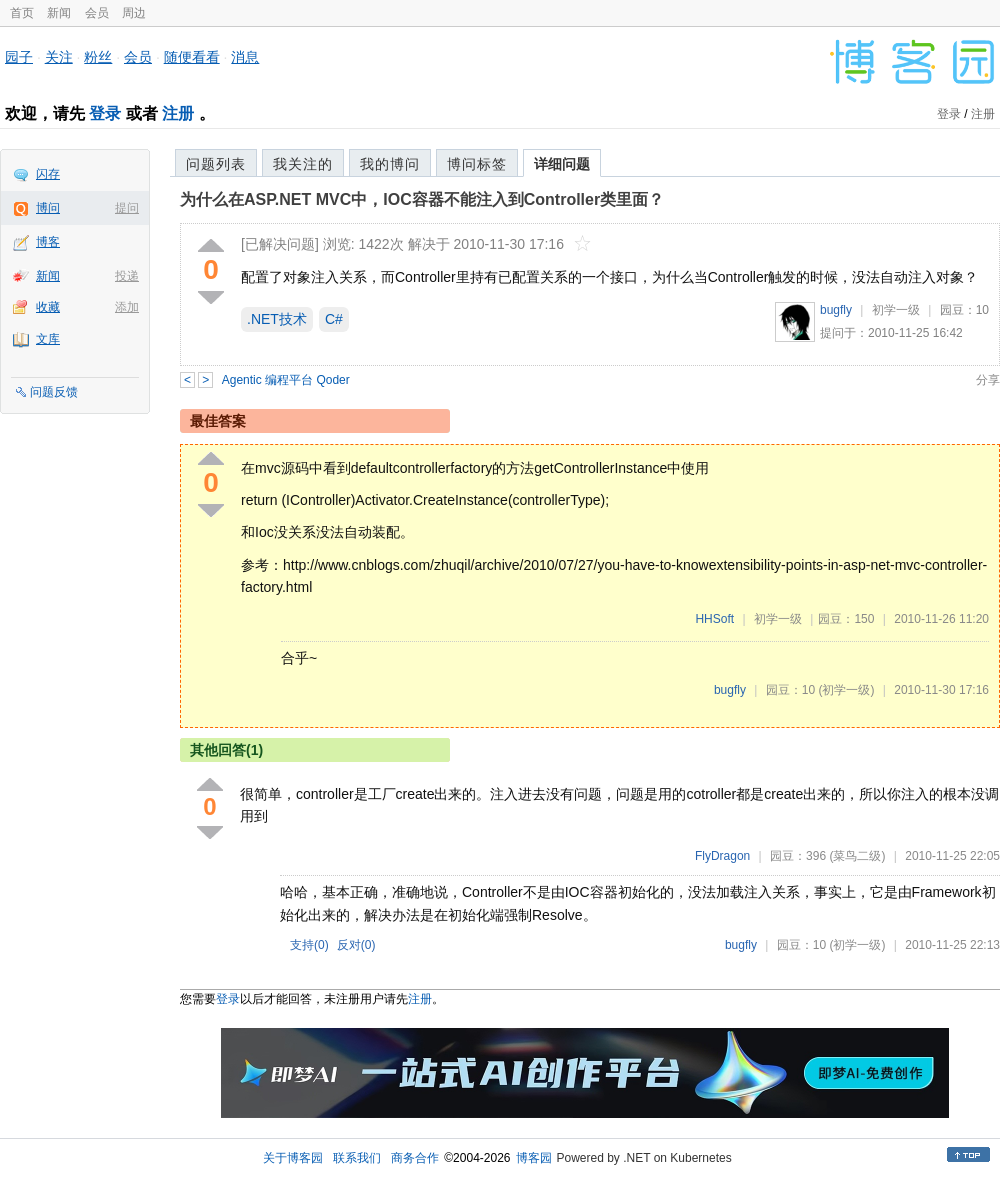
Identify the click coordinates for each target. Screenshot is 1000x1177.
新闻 (59, 13)
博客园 (534, 1158)
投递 (127, 276)
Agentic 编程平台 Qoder (286, 380)
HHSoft (714, 619)
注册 (178, 113)
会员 (97, 13)
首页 (22, 13)
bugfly (836, 310)
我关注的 (303, 164)
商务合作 (415, 1158)
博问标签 (477, 164)
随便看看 (192, 57)
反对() (356, 945)
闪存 (48, 174)
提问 (127, 208)
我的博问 (390, 164)
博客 (48, 242)
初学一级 (896, 310)
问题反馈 (54, 392)
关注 (59, 57)
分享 (988, 380)
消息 (245, 57)
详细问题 (562, 164)
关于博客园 (293, 1158)
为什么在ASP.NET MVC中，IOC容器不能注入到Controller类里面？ (422, 199)
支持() (309, 945)
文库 (48, 339)
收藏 (48, 307)
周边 (134, 13)
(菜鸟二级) (857, 856)
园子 (19, 57)
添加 (127, 307)
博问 (48, 208)
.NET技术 (277, 319)
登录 (105, 113)
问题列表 (216, 164)
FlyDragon (722, 856)
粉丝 (98, 57)
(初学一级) (846, 690)
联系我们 (357, 1158)
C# (334, 319)
